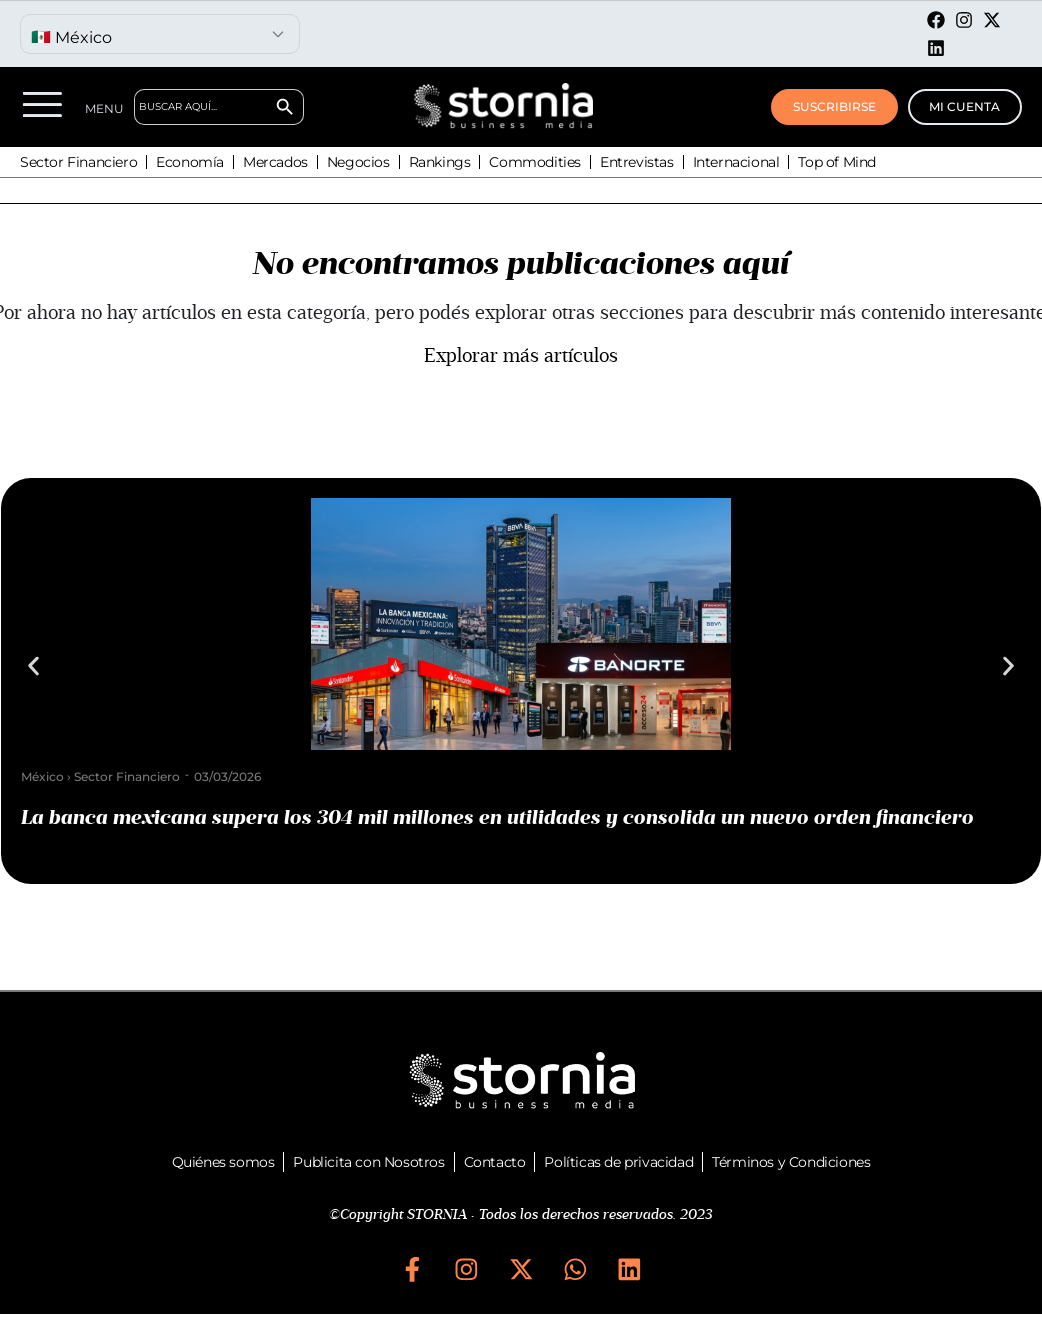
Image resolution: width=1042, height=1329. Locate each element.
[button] (33, 666)
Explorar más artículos (521, 356)
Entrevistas (637, 162)
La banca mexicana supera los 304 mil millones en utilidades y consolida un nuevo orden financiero (497, 818)
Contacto (495, 1162)
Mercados (275, 162)
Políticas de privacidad (618, 1162)
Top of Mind (837, 162)
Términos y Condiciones (791, 1162)
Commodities (535, 162)
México (42, 776)
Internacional (736, 162)
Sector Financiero (78, 162)
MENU (104, 108)
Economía (190, 162)
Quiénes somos (223, 1162)
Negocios (358, 162)
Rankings (440, 162)
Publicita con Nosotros (368, 1162)
